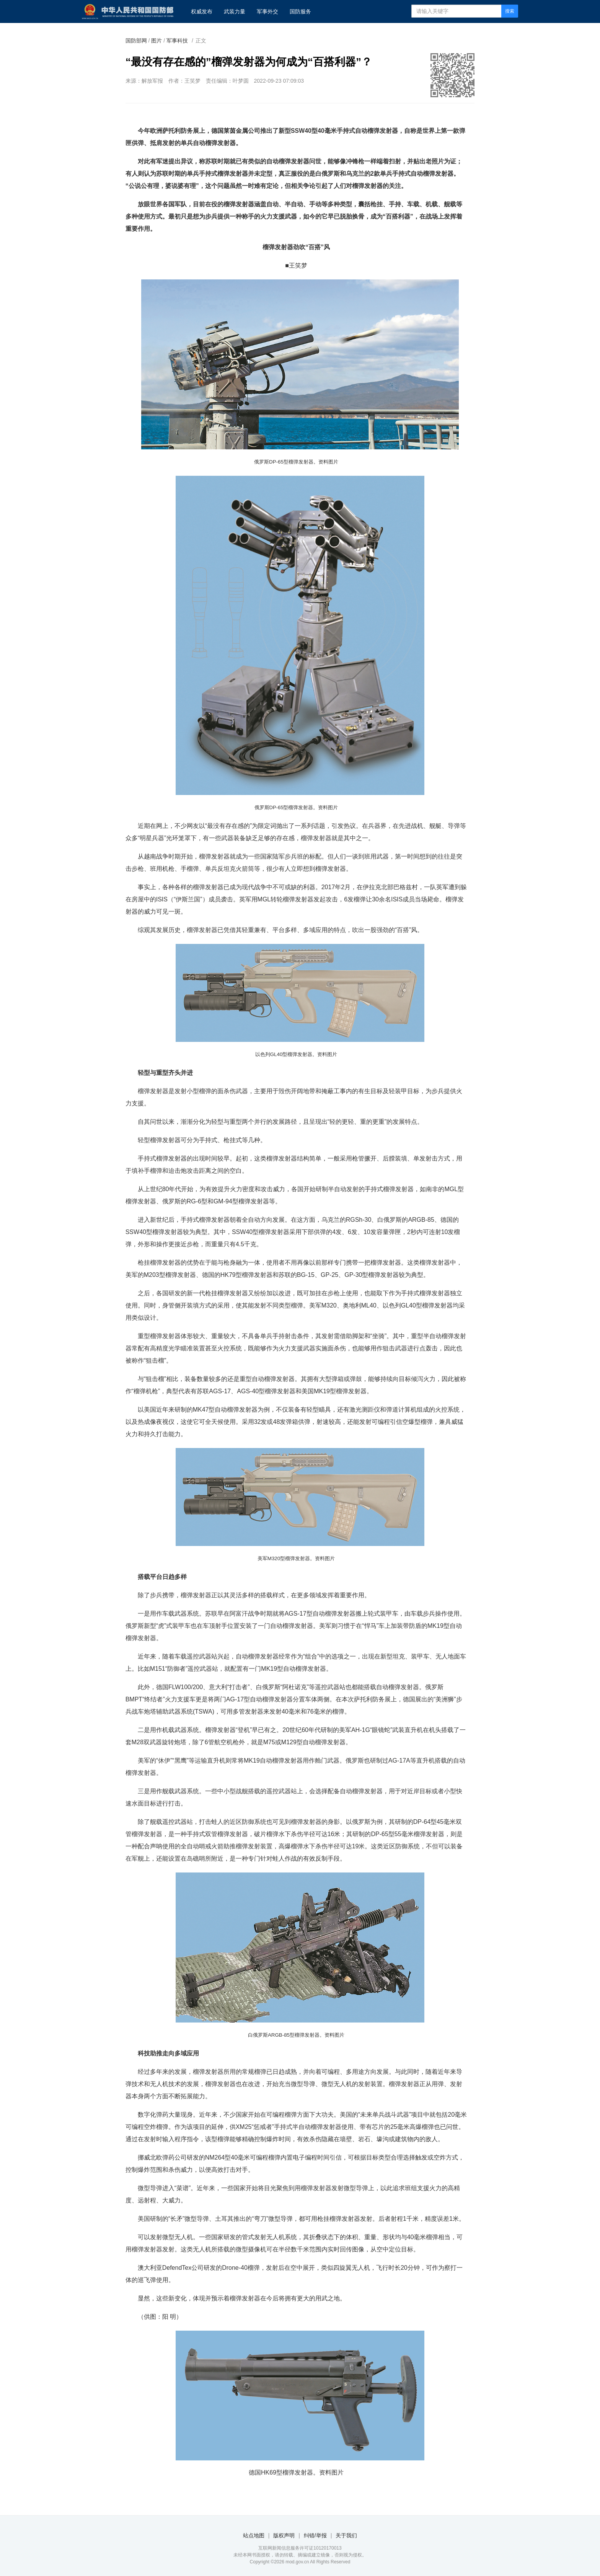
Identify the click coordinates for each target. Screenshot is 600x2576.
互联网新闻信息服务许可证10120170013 (299, 2548)
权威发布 (201, 11)
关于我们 (346, 2535)
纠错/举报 (315, 2535)
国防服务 (300, 11)
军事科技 (177, 41)
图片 (156, 41)
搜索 (509, 11)
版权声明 (284, 2535)
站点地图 (253, 2535)
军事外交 (267, 11)
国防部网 (136, 41)
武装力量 (234, 11)
